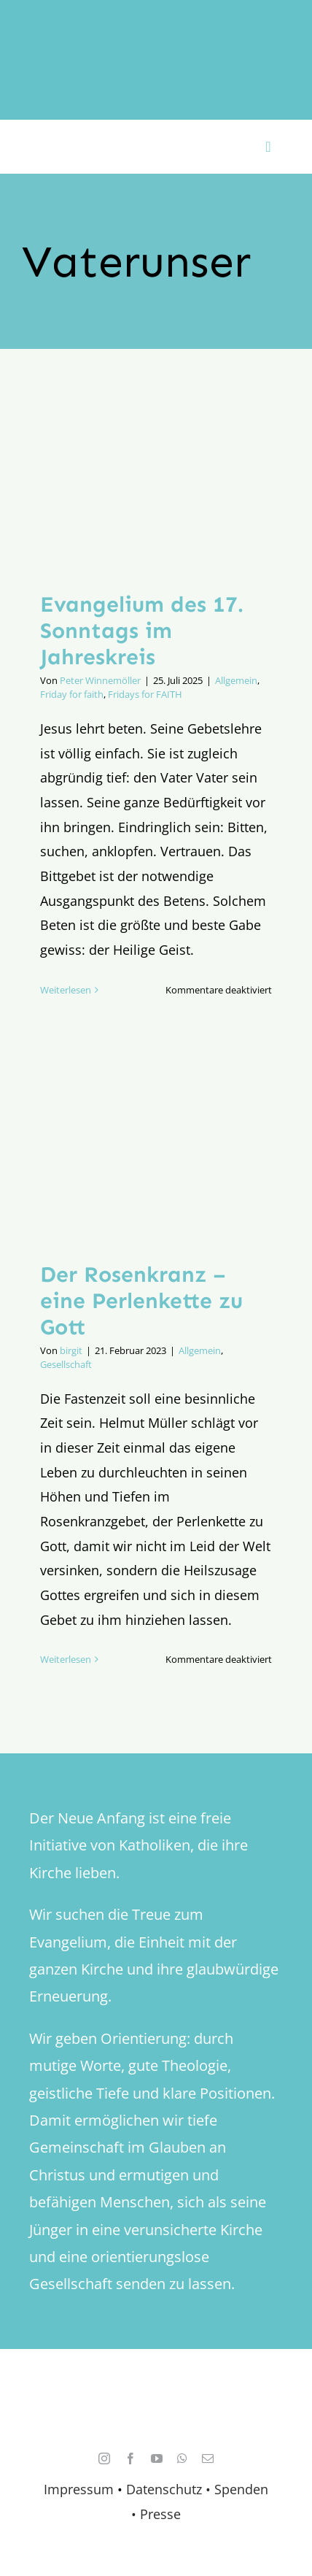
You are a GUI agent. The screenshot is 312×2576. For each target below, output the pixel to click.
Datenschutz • (168, 2489)
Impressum (79, 2489)
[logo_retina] (159, 2392)
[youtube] (157, 2458)
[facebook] (130, 2458)
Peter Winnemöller (100, 680)
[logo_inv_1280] (156, 28)
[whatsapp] (182, 2458)
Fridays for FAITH (145, 694)
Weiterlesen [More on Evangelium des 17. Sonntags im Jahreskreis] (65, 989)
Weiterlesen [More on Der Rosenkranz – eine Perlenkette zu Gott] (65, 1659)
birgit (71, 1350)
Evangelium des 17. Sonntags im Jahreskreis (141, 630)
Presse (160, 2514)
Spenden (241, 2489)
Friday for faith (72, 694)
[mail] (208, 2458)
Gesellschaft (66, 1364)
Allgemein (236, 680)
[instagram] (104, 2458)
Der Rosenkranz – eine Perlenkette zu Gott (141, 1300)
